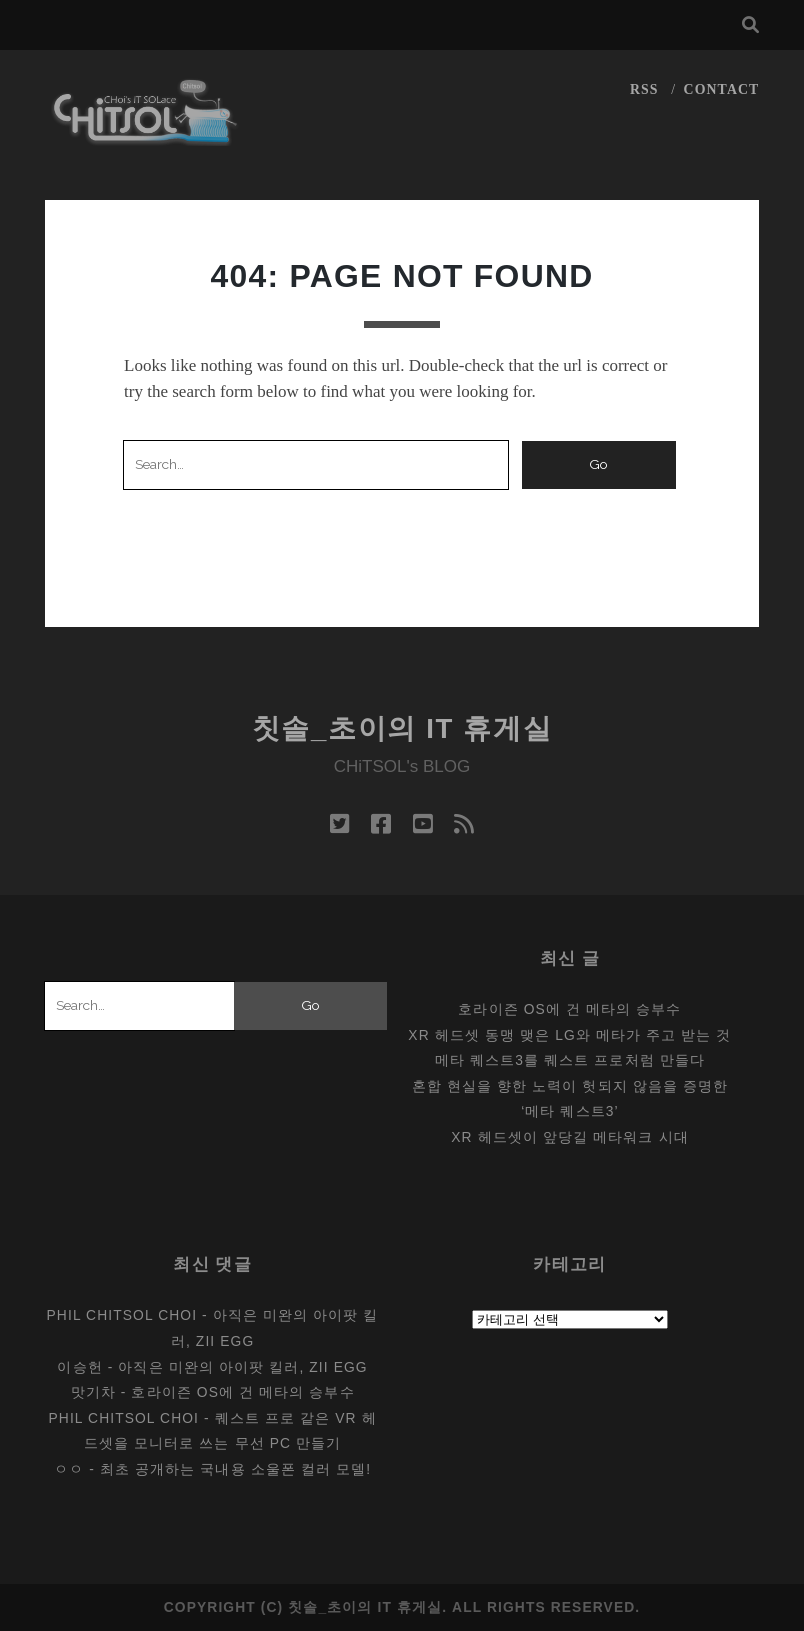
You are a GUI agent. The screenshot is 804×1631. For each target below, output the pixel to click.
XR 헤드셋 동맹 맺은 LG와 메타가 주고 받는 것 (569, 1035)
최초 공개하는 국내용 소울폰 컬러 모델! (235, 1469)
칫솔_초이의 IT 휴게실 (402, 728)
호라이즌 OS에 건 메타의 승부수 (569, 1009)
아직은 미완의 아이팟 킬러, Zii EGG (242, 1367)
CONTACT (722, 89)
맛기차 (93, 1392)
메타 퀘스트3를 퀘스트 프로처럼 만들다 (570, 1060)
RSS (644, 89)
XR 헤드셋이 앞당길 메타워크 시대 (570, 1137)
